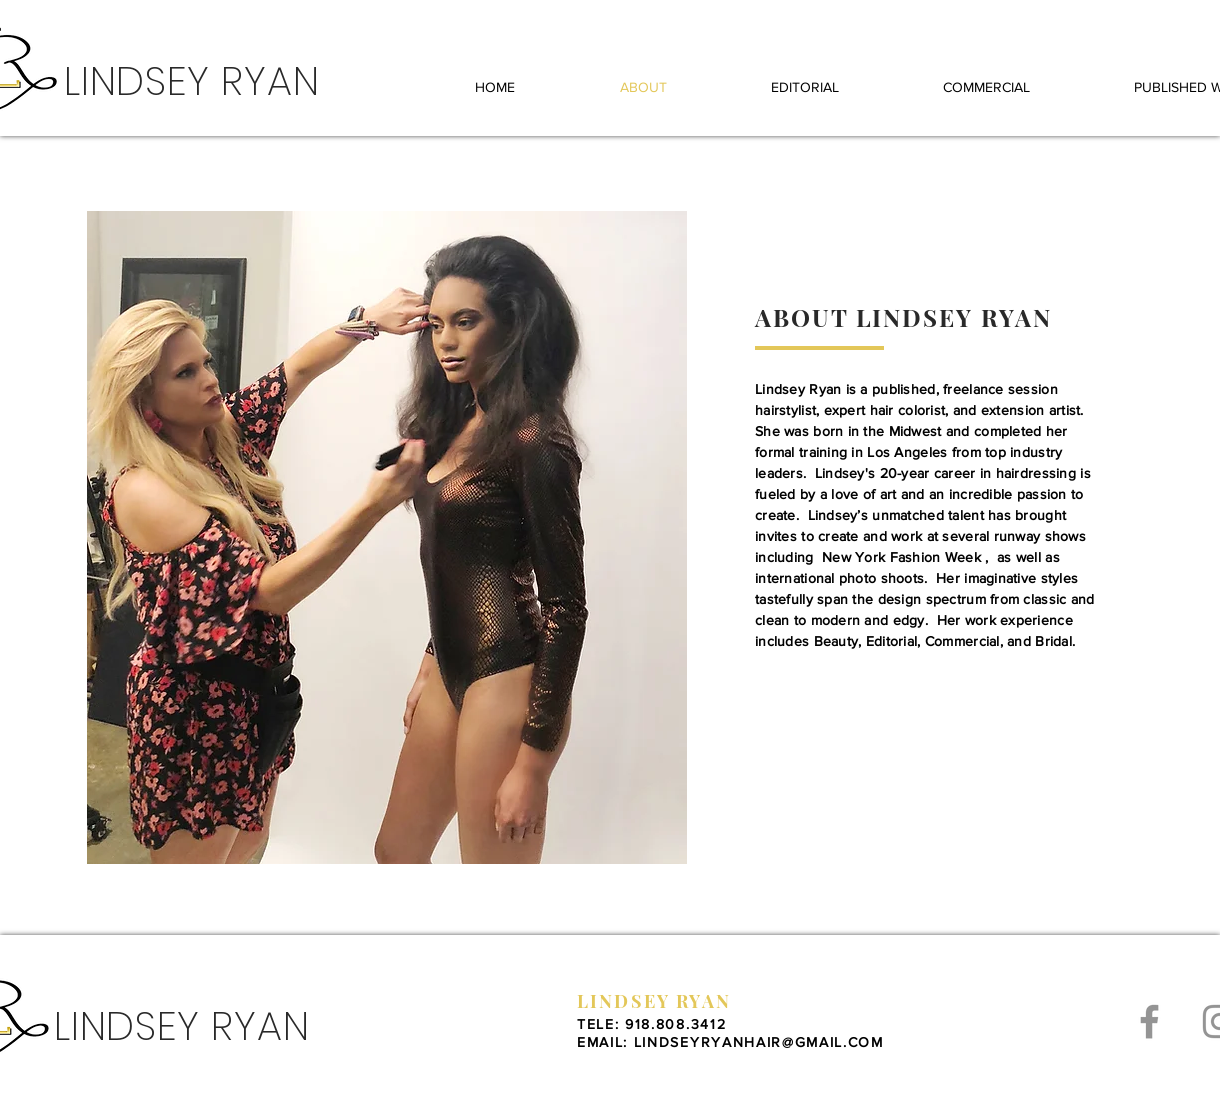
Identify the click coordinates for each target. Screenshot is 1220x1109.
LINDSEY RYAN (654, 1001)
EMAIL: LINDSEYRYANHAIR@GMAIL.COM (730, 1042)
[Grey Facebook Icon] (1149, 1021)
